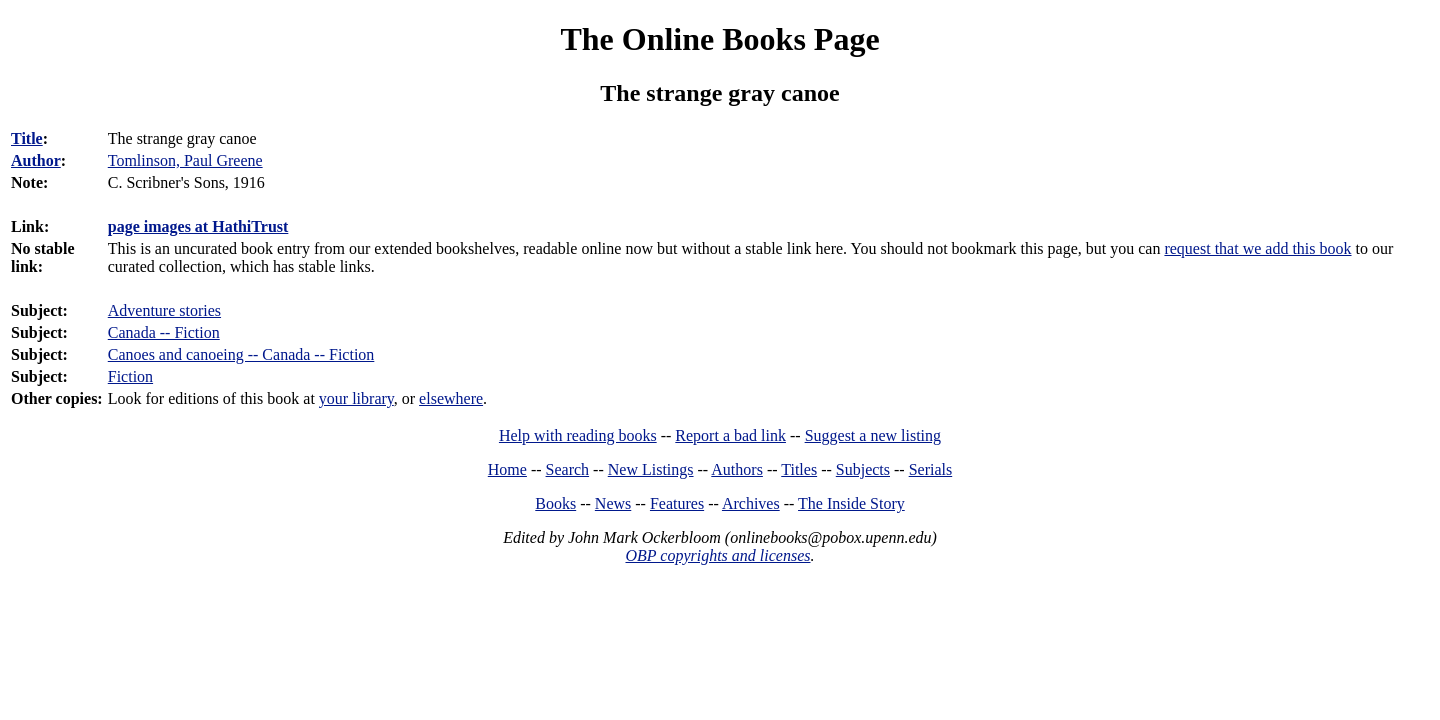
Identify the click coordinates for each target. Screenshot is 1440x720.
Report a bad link (730, 435)
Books (555, 503)
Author (36, 160)
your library (356, 398)
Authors (737, 469)
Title (27, 138)
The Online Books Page (719, 39)
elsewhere (451, 398)
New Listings (651, 469)
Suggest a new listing (873, 435)
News (613, 503)
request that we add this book (1257, 248)
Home (507, 469)
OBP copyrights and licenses (717, 555)
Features (677, 503)
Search (568, 469)
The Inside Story (851, 503)
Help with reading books (578, 435)
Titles (799, 469)
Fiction (130, 376)
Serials (931, 469)
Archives (751, 503)
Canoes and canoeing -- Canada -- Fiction (241, 354)
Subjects (863, 469)
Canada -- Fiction (164, 332)
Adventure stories (164, 310)
